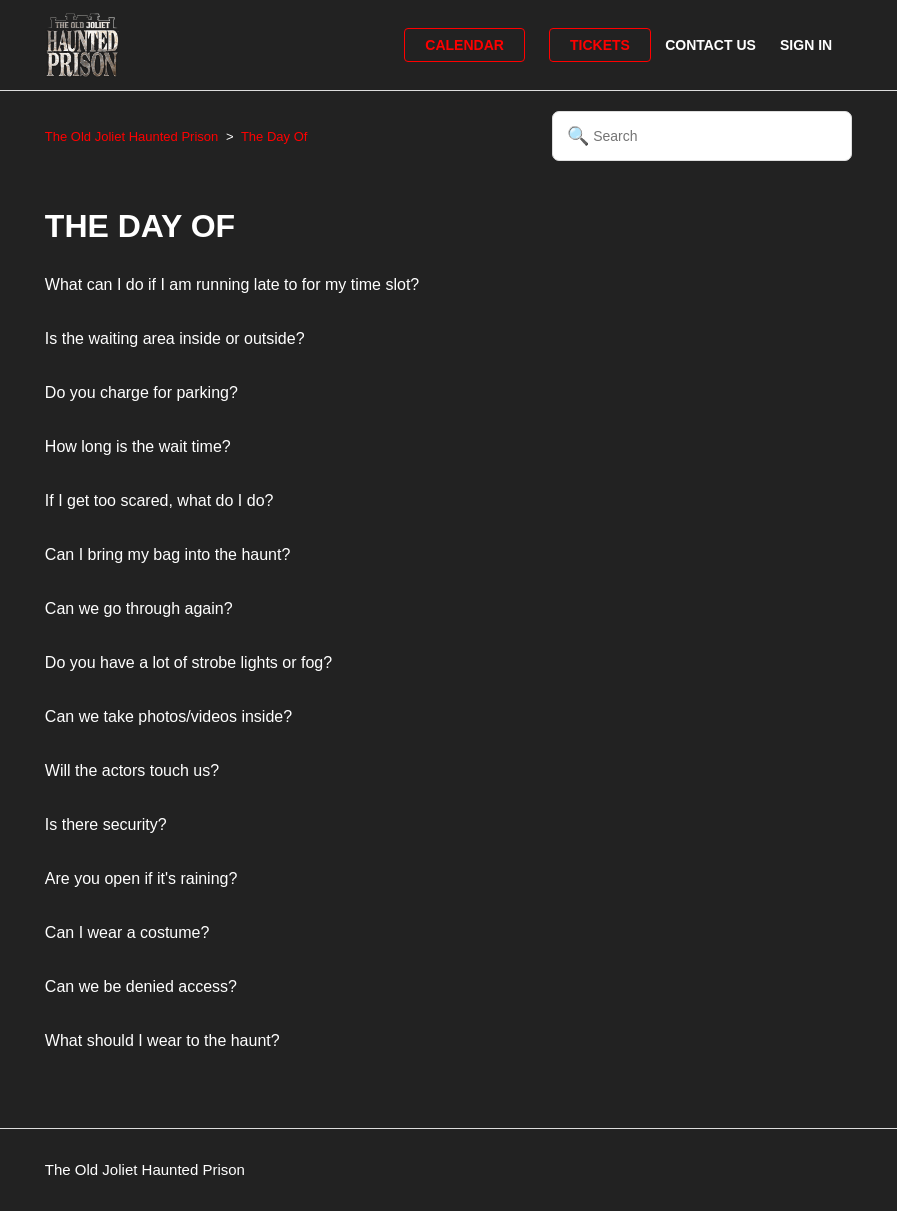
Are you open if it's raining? (141, 878)
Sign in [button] (806, 45)
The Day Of (274, 136)
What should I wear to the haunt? (162, 1040)
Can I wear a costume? (127, 932)
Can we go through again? (139, 608)
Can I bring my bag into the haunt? (168, 554)
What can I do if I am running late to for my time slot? (232, 284)
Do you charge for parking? (141, 392)
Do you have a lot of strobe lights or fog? (188, 662)
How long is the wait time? (138, 446)
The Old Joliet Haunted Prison (131, 136)
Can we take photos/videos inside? (168, 716)
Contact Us (710, 45)
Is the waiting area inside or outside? (175, 338)
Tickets (600, 45)
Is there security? (106, 824)
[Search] (702, 136)
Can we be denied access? (141, 986)
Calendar (464, 45)
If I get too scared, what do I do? (159, 500)
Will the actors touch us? (132, 770)
